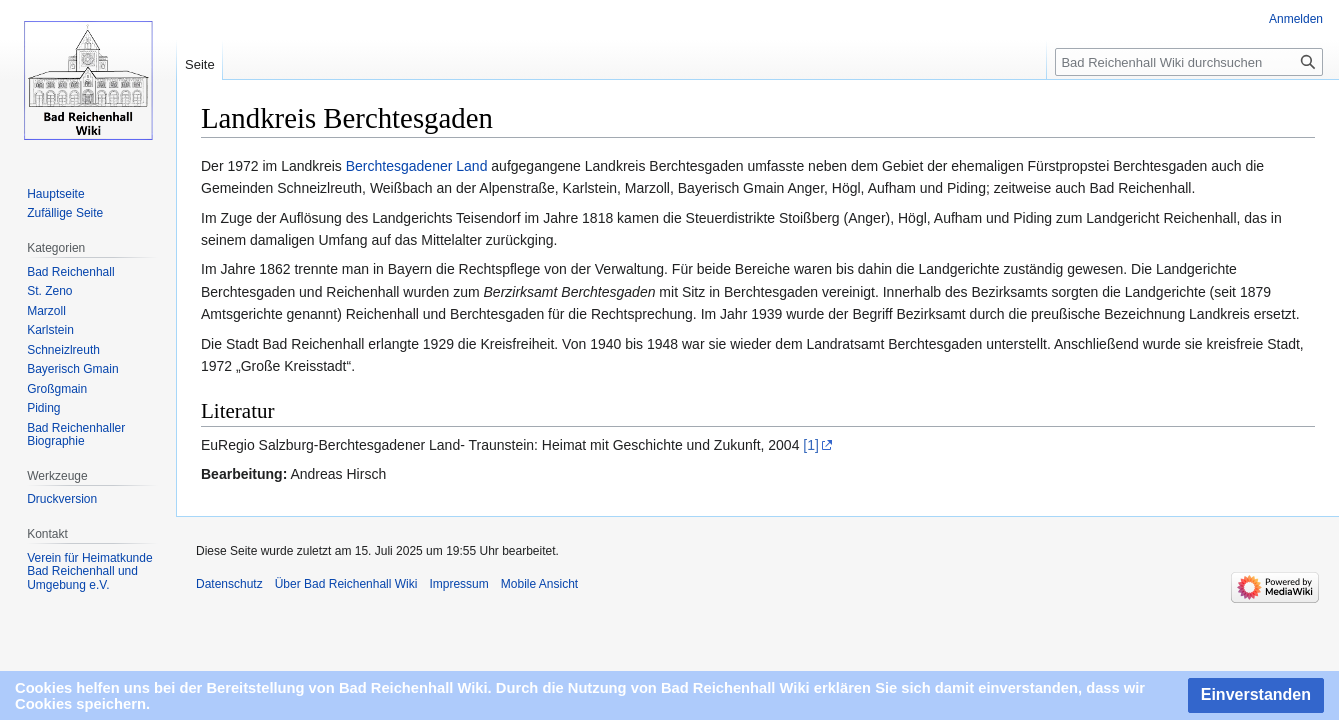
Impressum (458, 584)
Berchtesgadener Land (417, 166)
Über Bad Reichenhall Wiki (346, 584)
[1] (811, 445)
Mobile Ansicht (539, 584)
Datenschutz (229, 584)
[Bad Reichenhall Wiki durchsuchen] (1189, 62)
